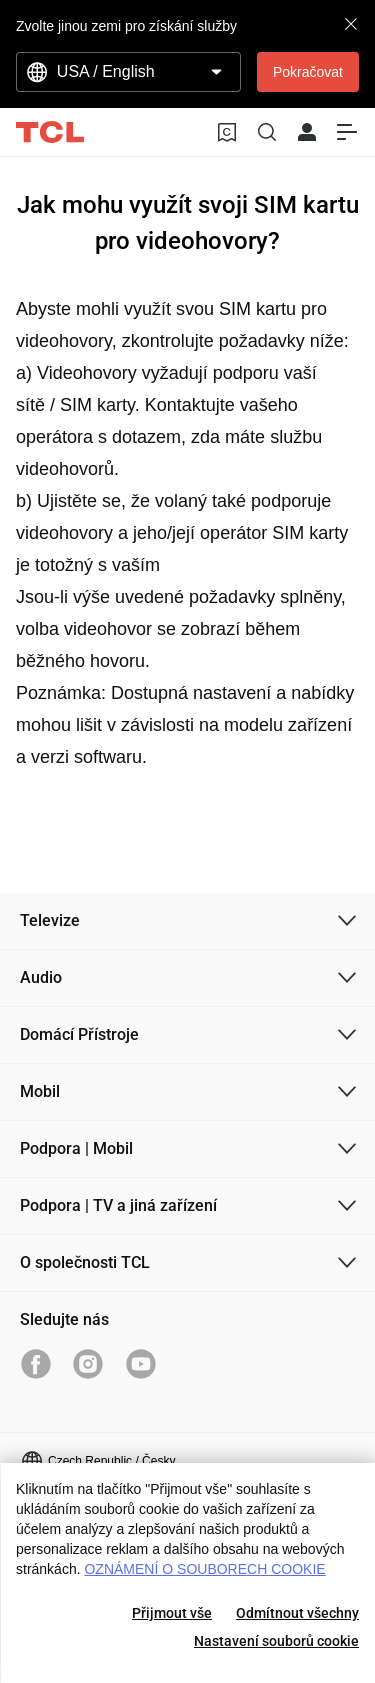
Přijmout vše (172, 1613)
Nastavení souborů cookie (276, 1641)
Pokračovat (308, 72)
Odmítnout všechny (297, 1613)
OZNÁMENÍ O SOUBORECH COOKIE (204, 1569)
